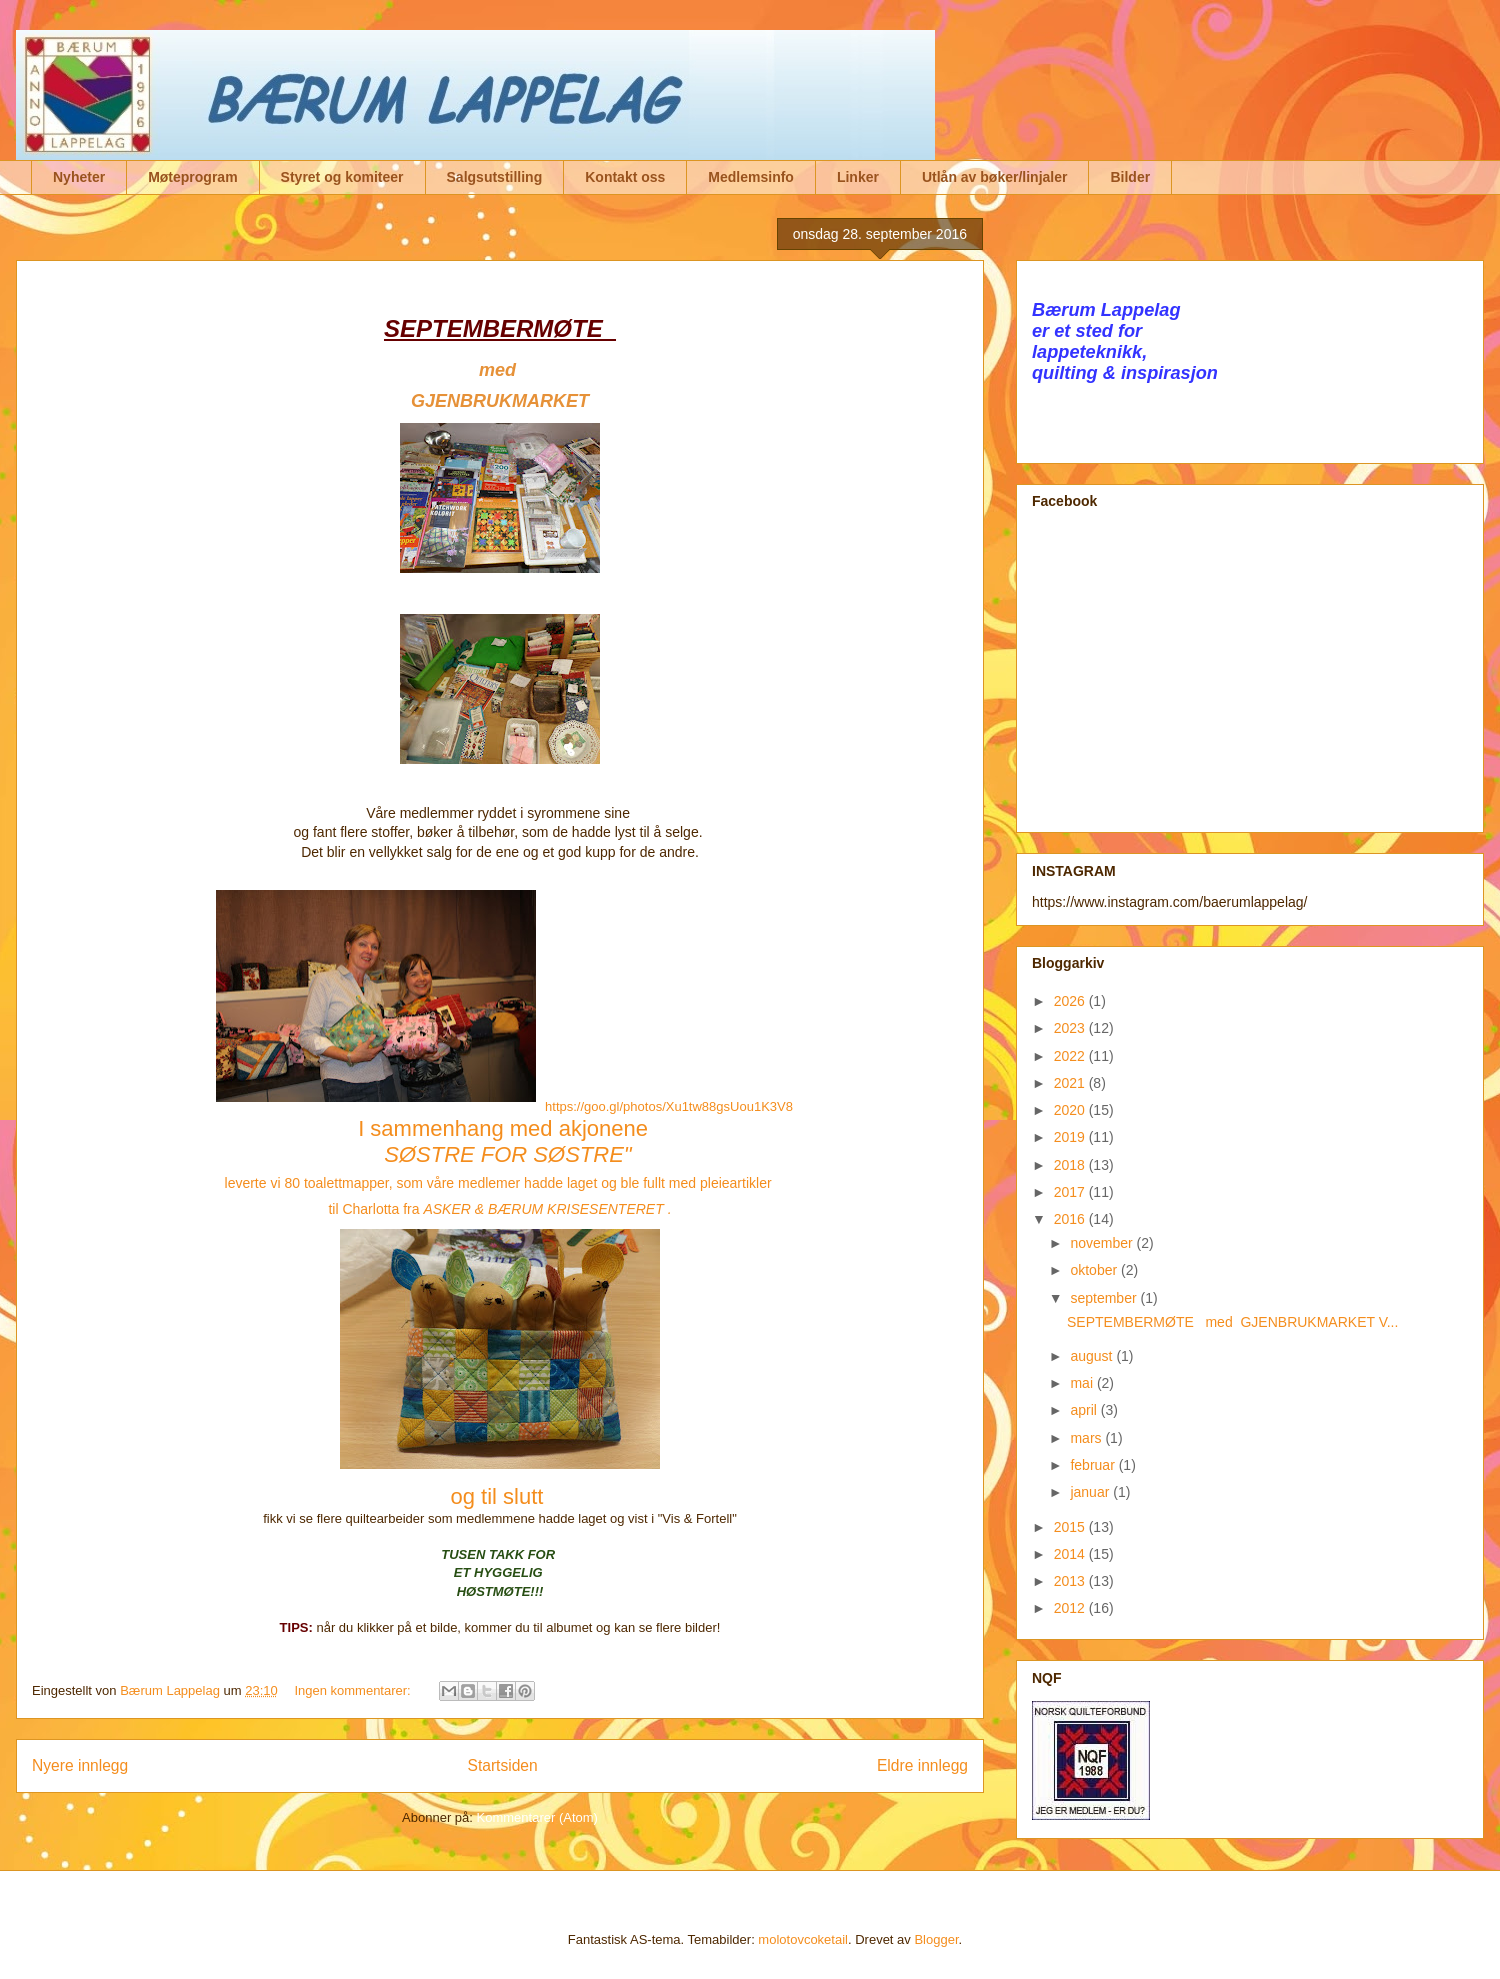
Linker (858, 177)
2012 (1071, 1608)
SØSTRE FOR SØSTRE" (511, 1154)
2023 (1071, 1028)
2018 (1071, 1165)
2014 (1071, 1554)
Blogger (936, 1939)
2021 (1071, 1083)
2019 (1071, 1137)
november (1103, 1243)
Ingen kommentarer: (354, 1690)
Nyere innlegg (80, 1765)
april (1085, 1410)
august (1093, 1356)
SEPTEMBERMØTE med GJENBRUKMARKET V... (1232, 1322)
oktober (1095, 1270)
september (1105, 1298)
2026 (1071, 1001)
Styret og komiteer (342, 177)
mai (1083, 1383)
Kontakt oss (625, 177)
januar (1091, 1492)
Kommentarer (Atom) (537, 1817)
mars (1087, 1438)
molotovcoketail (803, 1939)
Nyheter (79, 177)
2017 (1071, 1192)
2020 (1071, 1110)
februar (1094, 1465)
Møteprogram (192, 177)
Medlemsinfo (751, 177)
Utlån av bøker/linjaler (995, 177)
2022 (1071, 1056)
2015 (1071, 1527)
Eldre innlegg (922, 1765)
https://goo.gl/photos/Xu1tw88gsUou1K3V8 (669, 1106)
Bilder (1130, 177)
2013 (1071, 1581)
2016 (1071, 1219)
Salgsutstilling (495, 177)
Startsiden (502, 1765)
